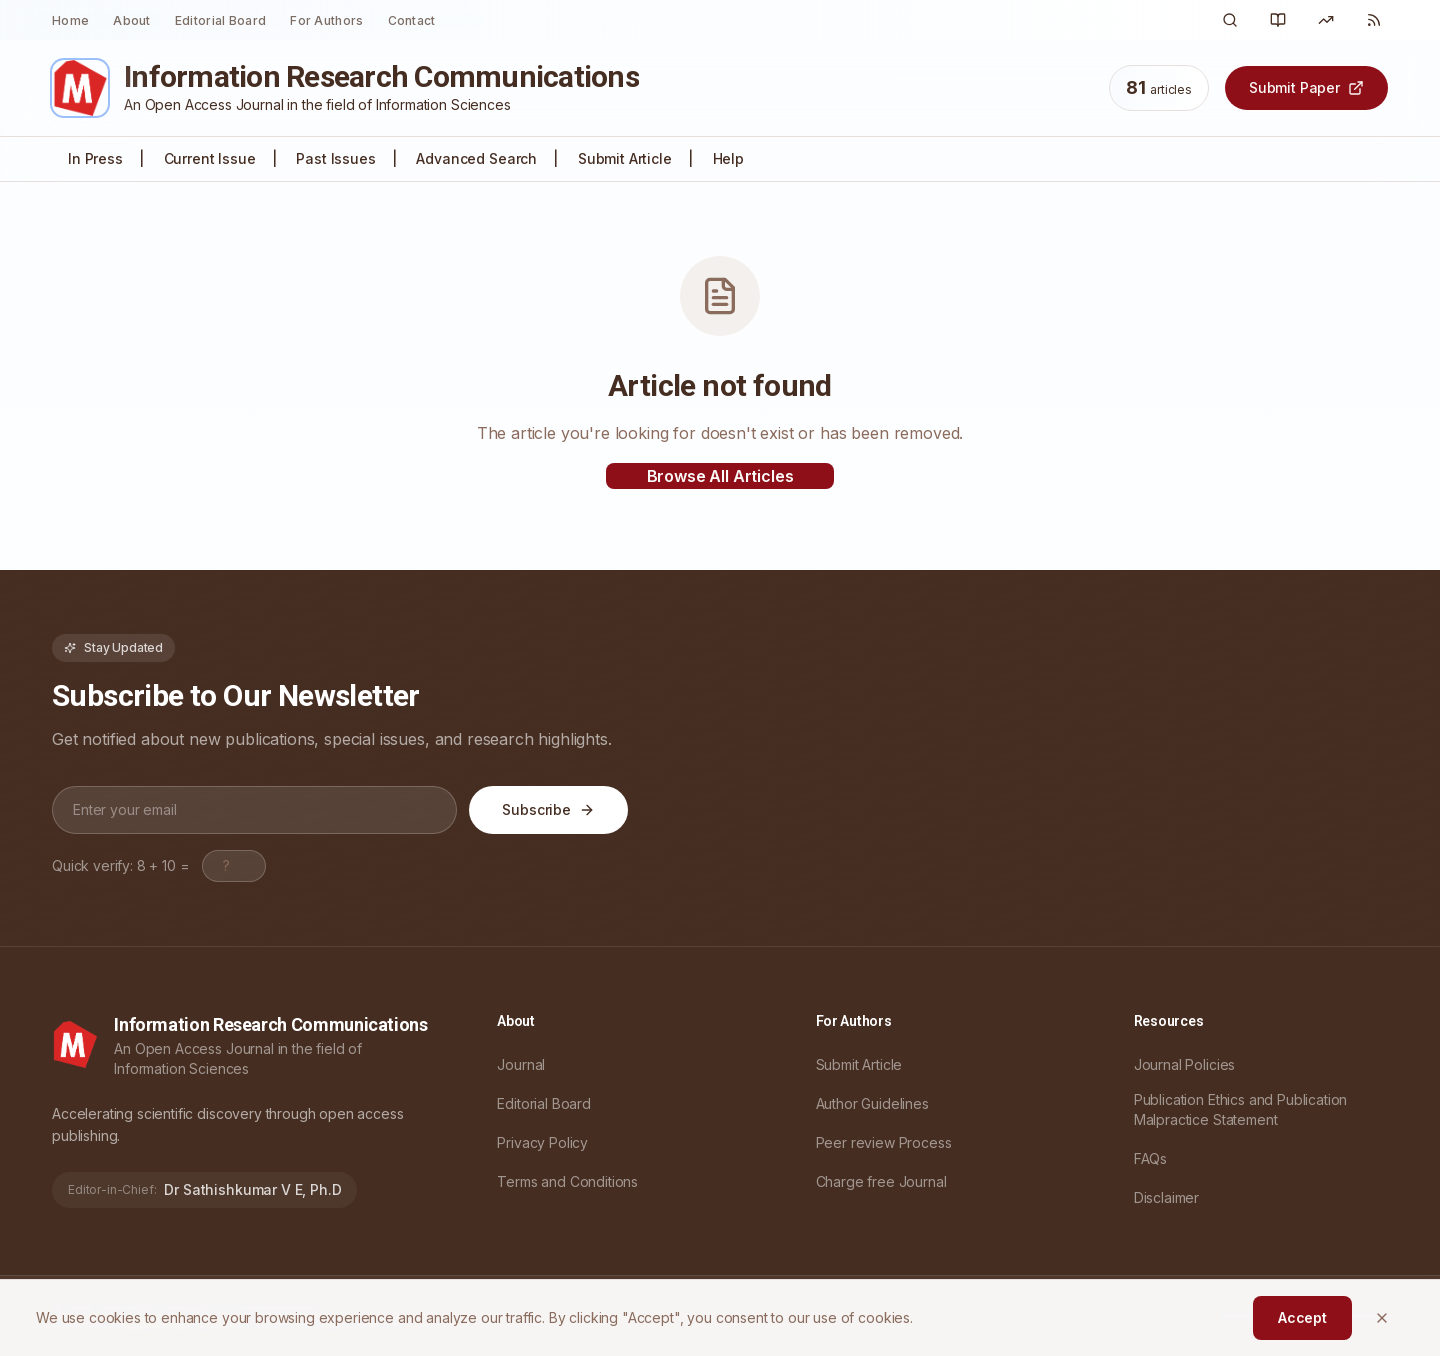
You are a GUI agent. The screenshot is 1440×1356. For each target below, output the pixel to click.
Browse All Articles (720, 476)
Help (728, 158)
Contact (412, 20)
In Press (95, 158)
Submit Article (625, 158)
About (132, 20)
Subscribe (548, 809)
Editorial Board (221, 20)
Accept (1302, 1317)
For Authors (326, 20)
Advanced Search (476, 158)
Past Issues (335, 158)
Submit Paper (1306, 87)
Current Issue (210, 158)
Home (70, 20)
